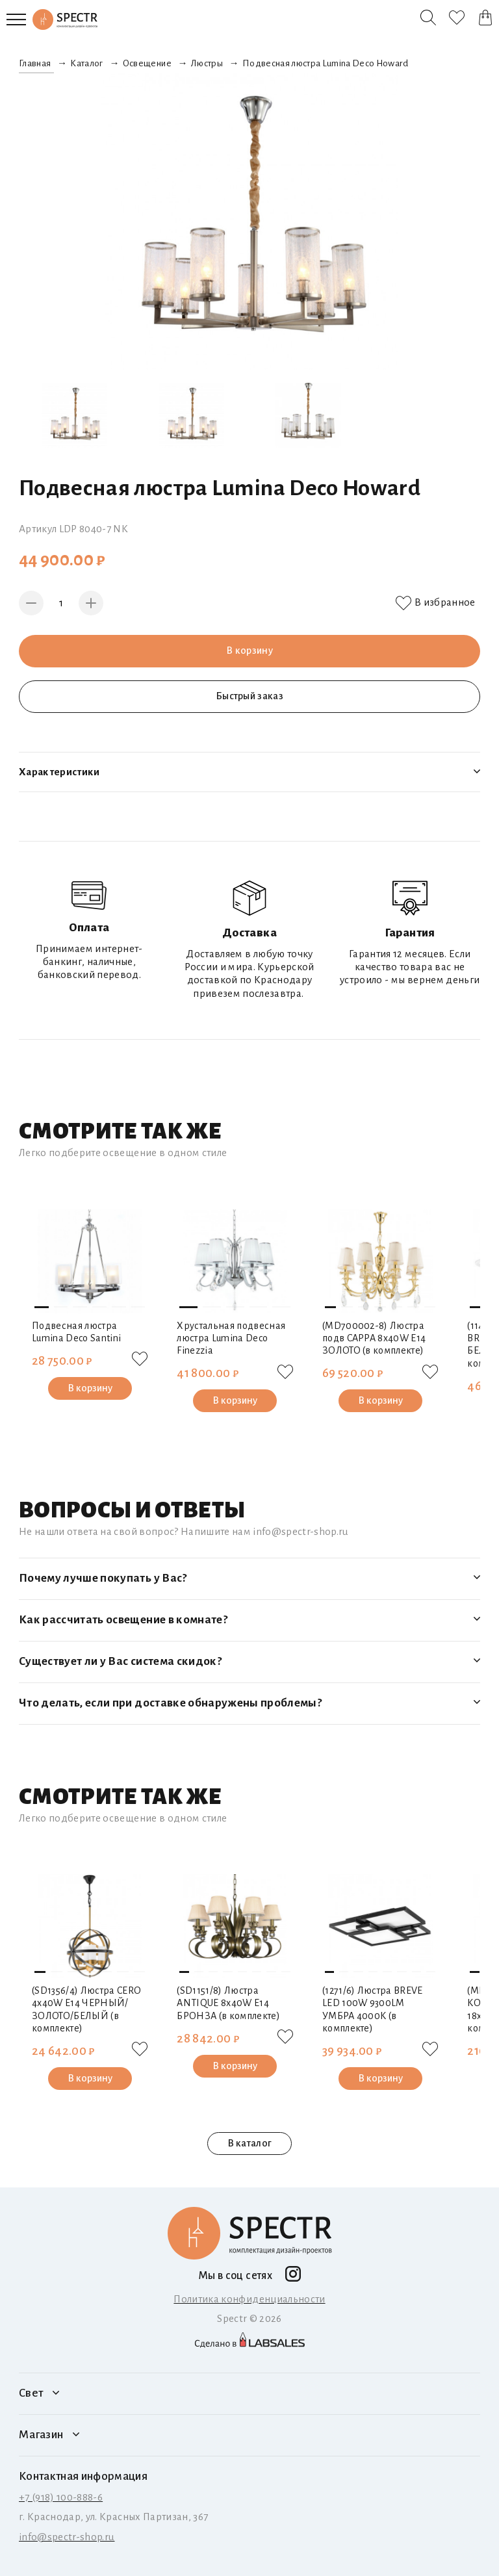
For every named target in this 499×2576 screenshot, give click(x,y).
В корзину (249, 650)
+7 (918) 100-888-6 (61, 2497)
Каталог (86, 63)
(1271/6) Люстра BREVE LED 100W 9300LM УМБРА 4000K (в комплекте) (372, 2009)
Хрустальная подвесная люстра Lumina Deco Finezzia (231, 1338)
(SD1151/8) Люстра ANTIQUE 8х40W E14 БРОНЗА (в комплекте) (228, 2003)
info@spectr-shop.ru (66, 2536)
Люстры (207, 63)
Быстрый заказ (249, 695)
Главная (35, 63)
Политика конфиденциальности (249, 2298)
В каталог (249, 2142)
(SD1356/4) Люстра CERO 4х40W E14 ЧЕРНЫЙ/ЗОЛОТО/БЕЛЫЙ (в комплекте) (87, 2009)
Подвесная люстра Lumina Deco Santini (76, 1331)
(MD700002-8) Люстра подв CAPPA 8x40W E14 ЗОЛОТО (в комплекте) (374, 1338)
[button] (41, 1307)
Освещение (147, 63)
